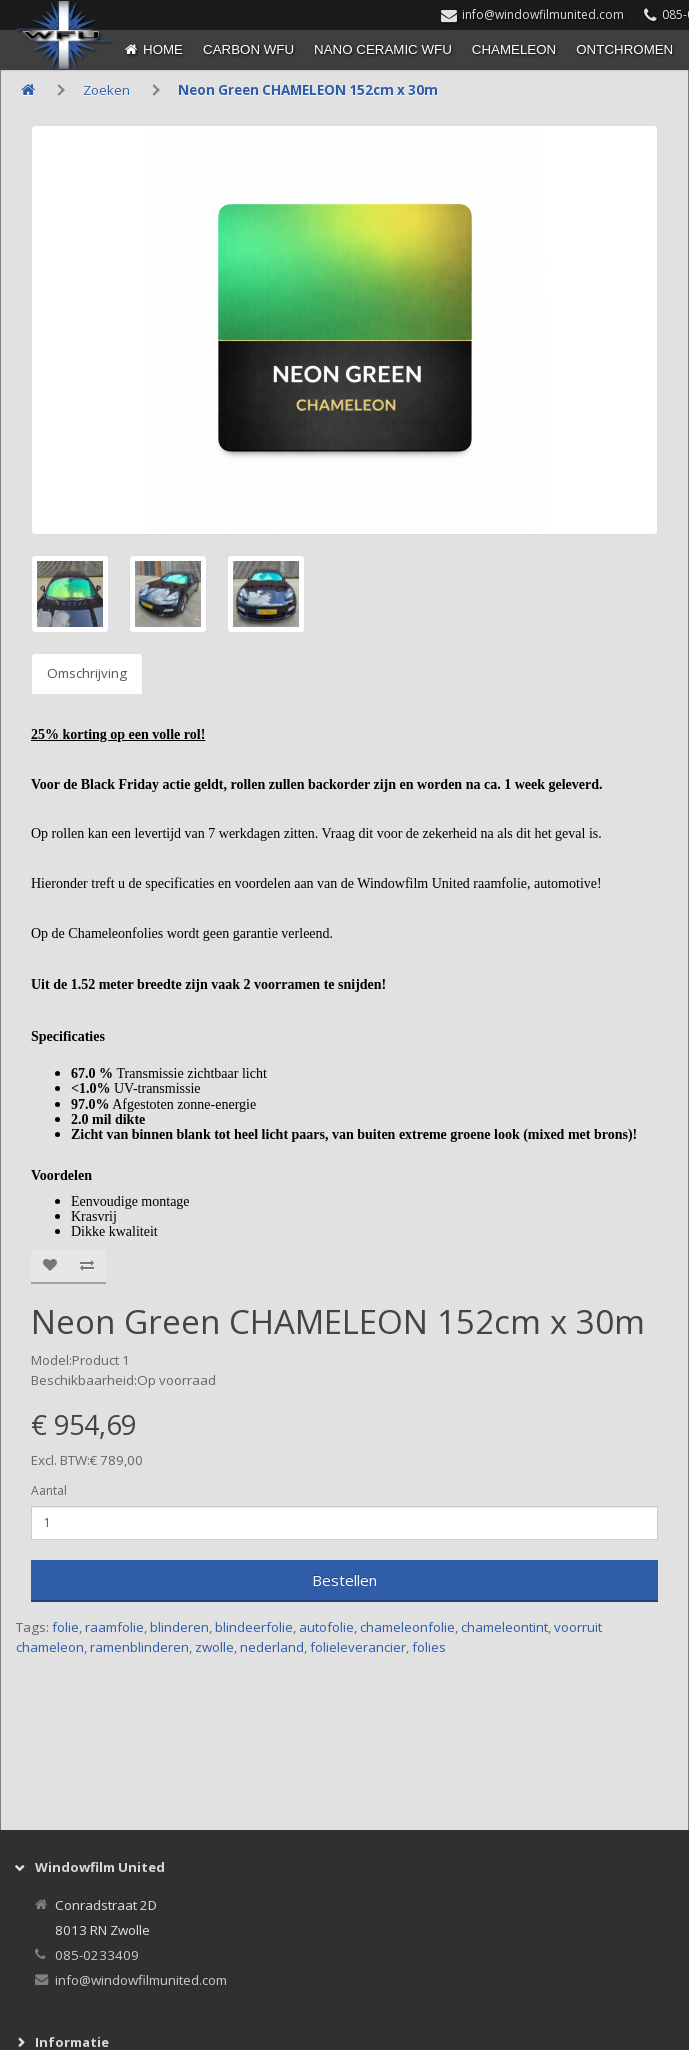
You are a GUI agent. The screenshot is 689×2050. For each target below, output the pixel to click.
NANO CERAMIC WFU (383, 49)
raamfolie (114, 1627)
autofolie (326, 1627)
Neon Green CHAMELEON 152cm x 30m (308, 90)
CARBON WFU (248, 49)
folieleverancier (358, 1647)
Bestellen (344, 1580)
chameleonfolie (407, 1627)
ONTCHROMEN (624, 49)
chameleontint (504, 1627)
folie (65, 1627)
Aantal (49, 1490)
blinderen (179, 1627)
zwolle (214, 1647)
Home (163, 49)
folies (429, 1647)
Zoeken (106, 90)
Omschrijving (87, 673)
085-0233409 (97, 1955)
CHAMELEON (514, 49)
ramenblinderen (139, 1647)
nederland (272, 1647)
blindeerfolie (254, 1627)
